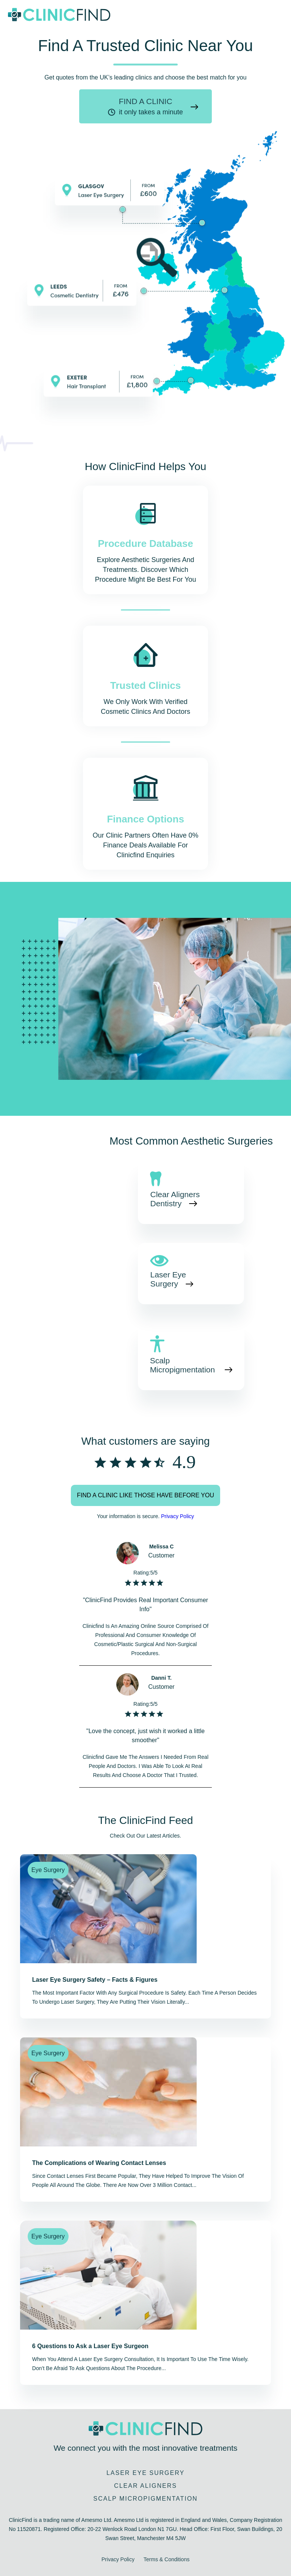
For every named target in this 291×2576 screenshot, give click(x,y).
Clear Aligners (145, 2486)
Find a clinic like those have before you (145, 1495)
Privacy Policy (177, 1516)
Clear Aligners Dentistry (175, 1199)
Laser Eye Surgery (168, 1279)
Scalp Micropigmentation (183, 1365)
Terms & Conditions (166, 2559)
